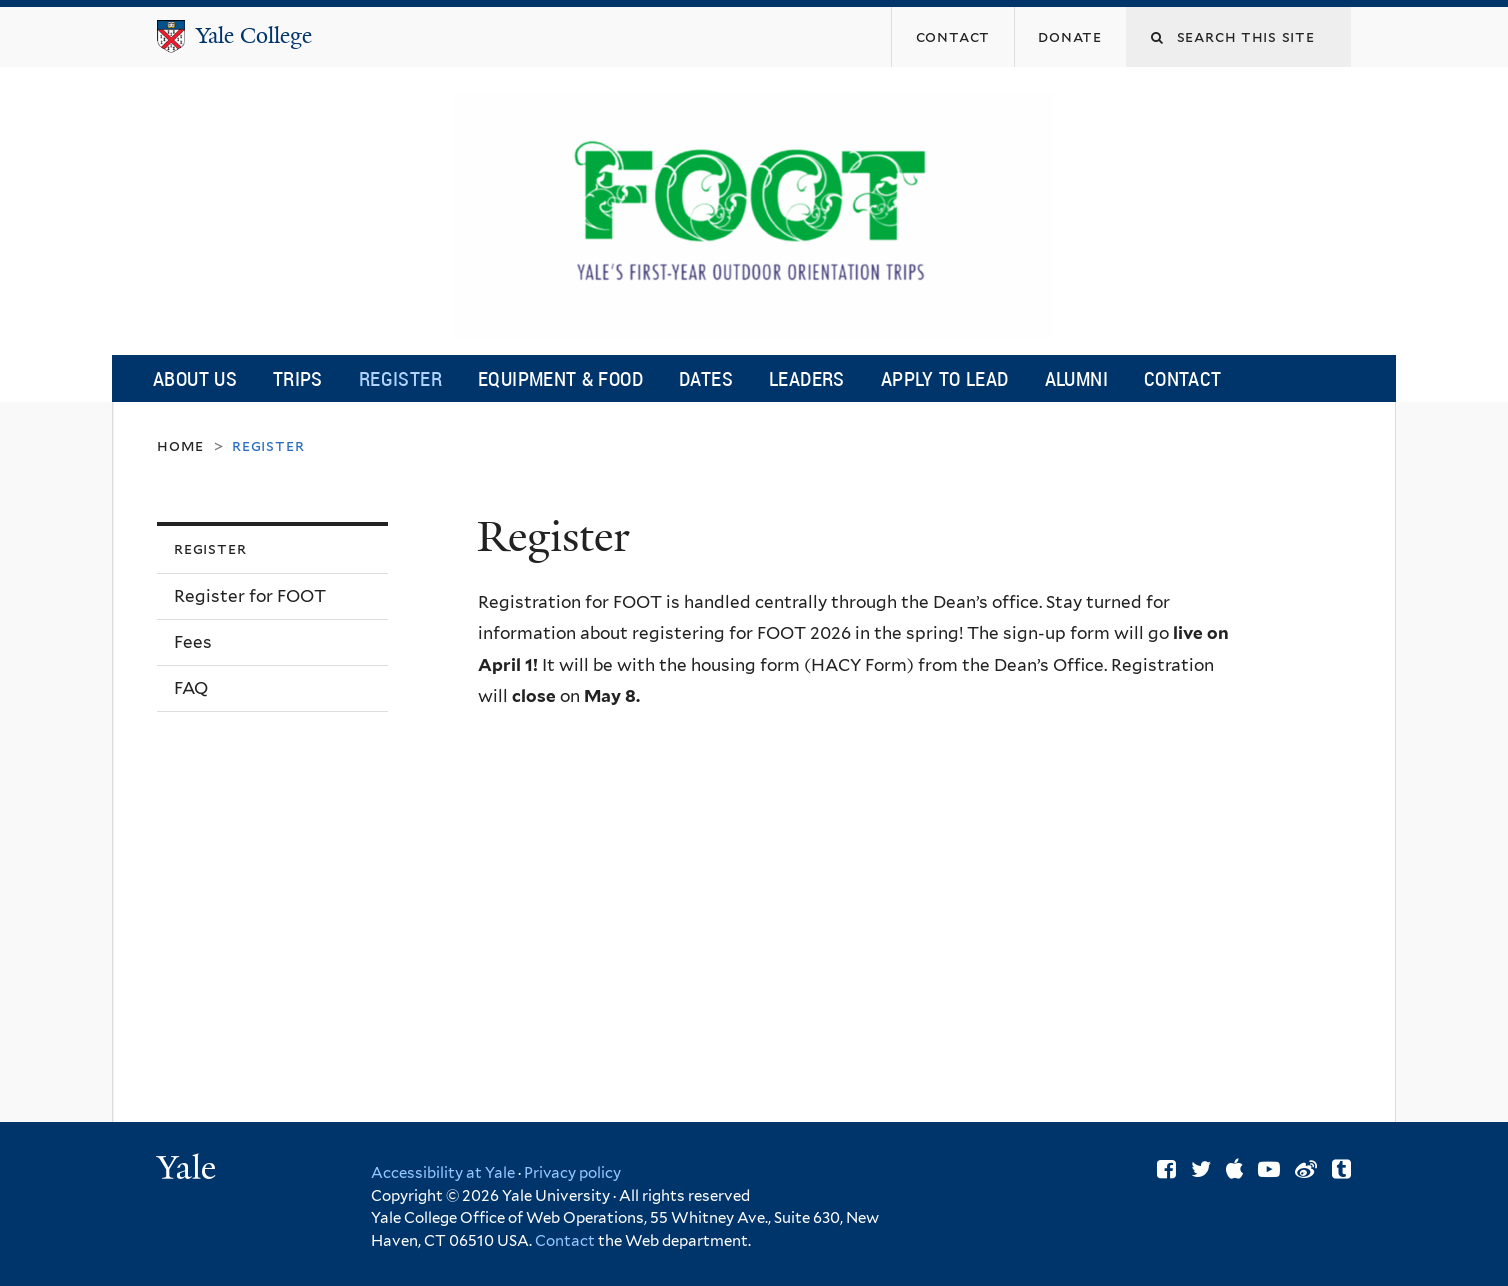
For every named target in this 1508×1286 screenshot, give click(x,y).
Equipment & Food (560, 378)
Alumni (1076, 378)
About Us (195, 378)
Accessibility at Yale (443, 1173)
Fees (193, 642)
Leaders (807, 378)
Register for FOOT (250, 596)
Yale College (254, 35)
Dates (706, 378)
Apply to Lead (945, 378)
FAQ (191, 688)
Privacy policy (572, 1173)
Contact (1183, 378)
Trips (298, 378)
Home (180, 445)
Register (400, 378)
